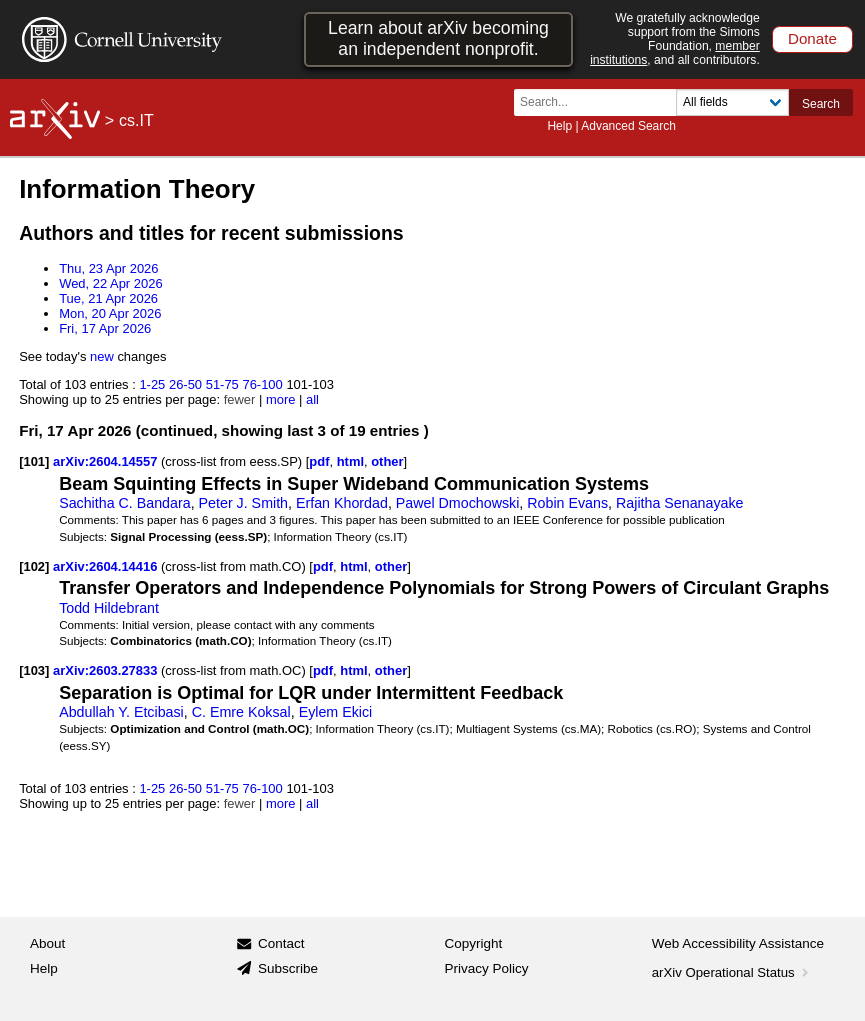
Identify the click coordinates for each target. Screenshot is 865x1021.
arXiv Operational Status (732, 972)
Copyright (474, 943)
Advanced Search (628, 126)
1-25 (152, 384)
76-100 (262, 384)
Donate (812, 38)
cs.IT (136, 120)
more (281, 399)
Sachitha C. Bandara (125, 503)
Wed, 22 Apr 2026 (110, 283)
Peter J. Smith (244, 503)
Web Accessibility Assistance (738, 943)
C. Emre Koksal (241, 712)
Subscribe (288, 968)
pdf (319, 461)
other (387, 461)
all (312, 399)
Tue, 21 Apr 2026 (108, 298)
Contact (281, 943)
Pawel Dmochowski (458, 503)
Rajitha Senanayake (680, 503)
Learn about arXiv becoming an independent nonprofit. (438, 38)
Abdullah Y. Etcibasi (121, 712)
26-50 (185, 384)
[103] (34, 670)
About (47, 943)
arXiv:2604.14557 (107, 461)
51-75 (222, 384)
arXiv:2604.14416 (107, 566)
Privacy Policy (487, 968)
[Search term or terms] (601, 102)
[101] (34, 461)
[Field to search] (732, 102)
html (350, 461)
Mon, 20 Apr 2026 (110, 313)
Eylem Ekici (336, 712)
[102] (34, 566)
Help (559, 126)
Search (821, 104)
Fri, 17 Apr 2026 (105, 328)
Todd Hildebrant (109, 608)
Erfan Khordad (342, 503)
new (102, 356)
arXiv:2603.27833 (107, 670)
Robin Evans (567, 503)
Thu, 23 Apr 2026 (108, 268)
